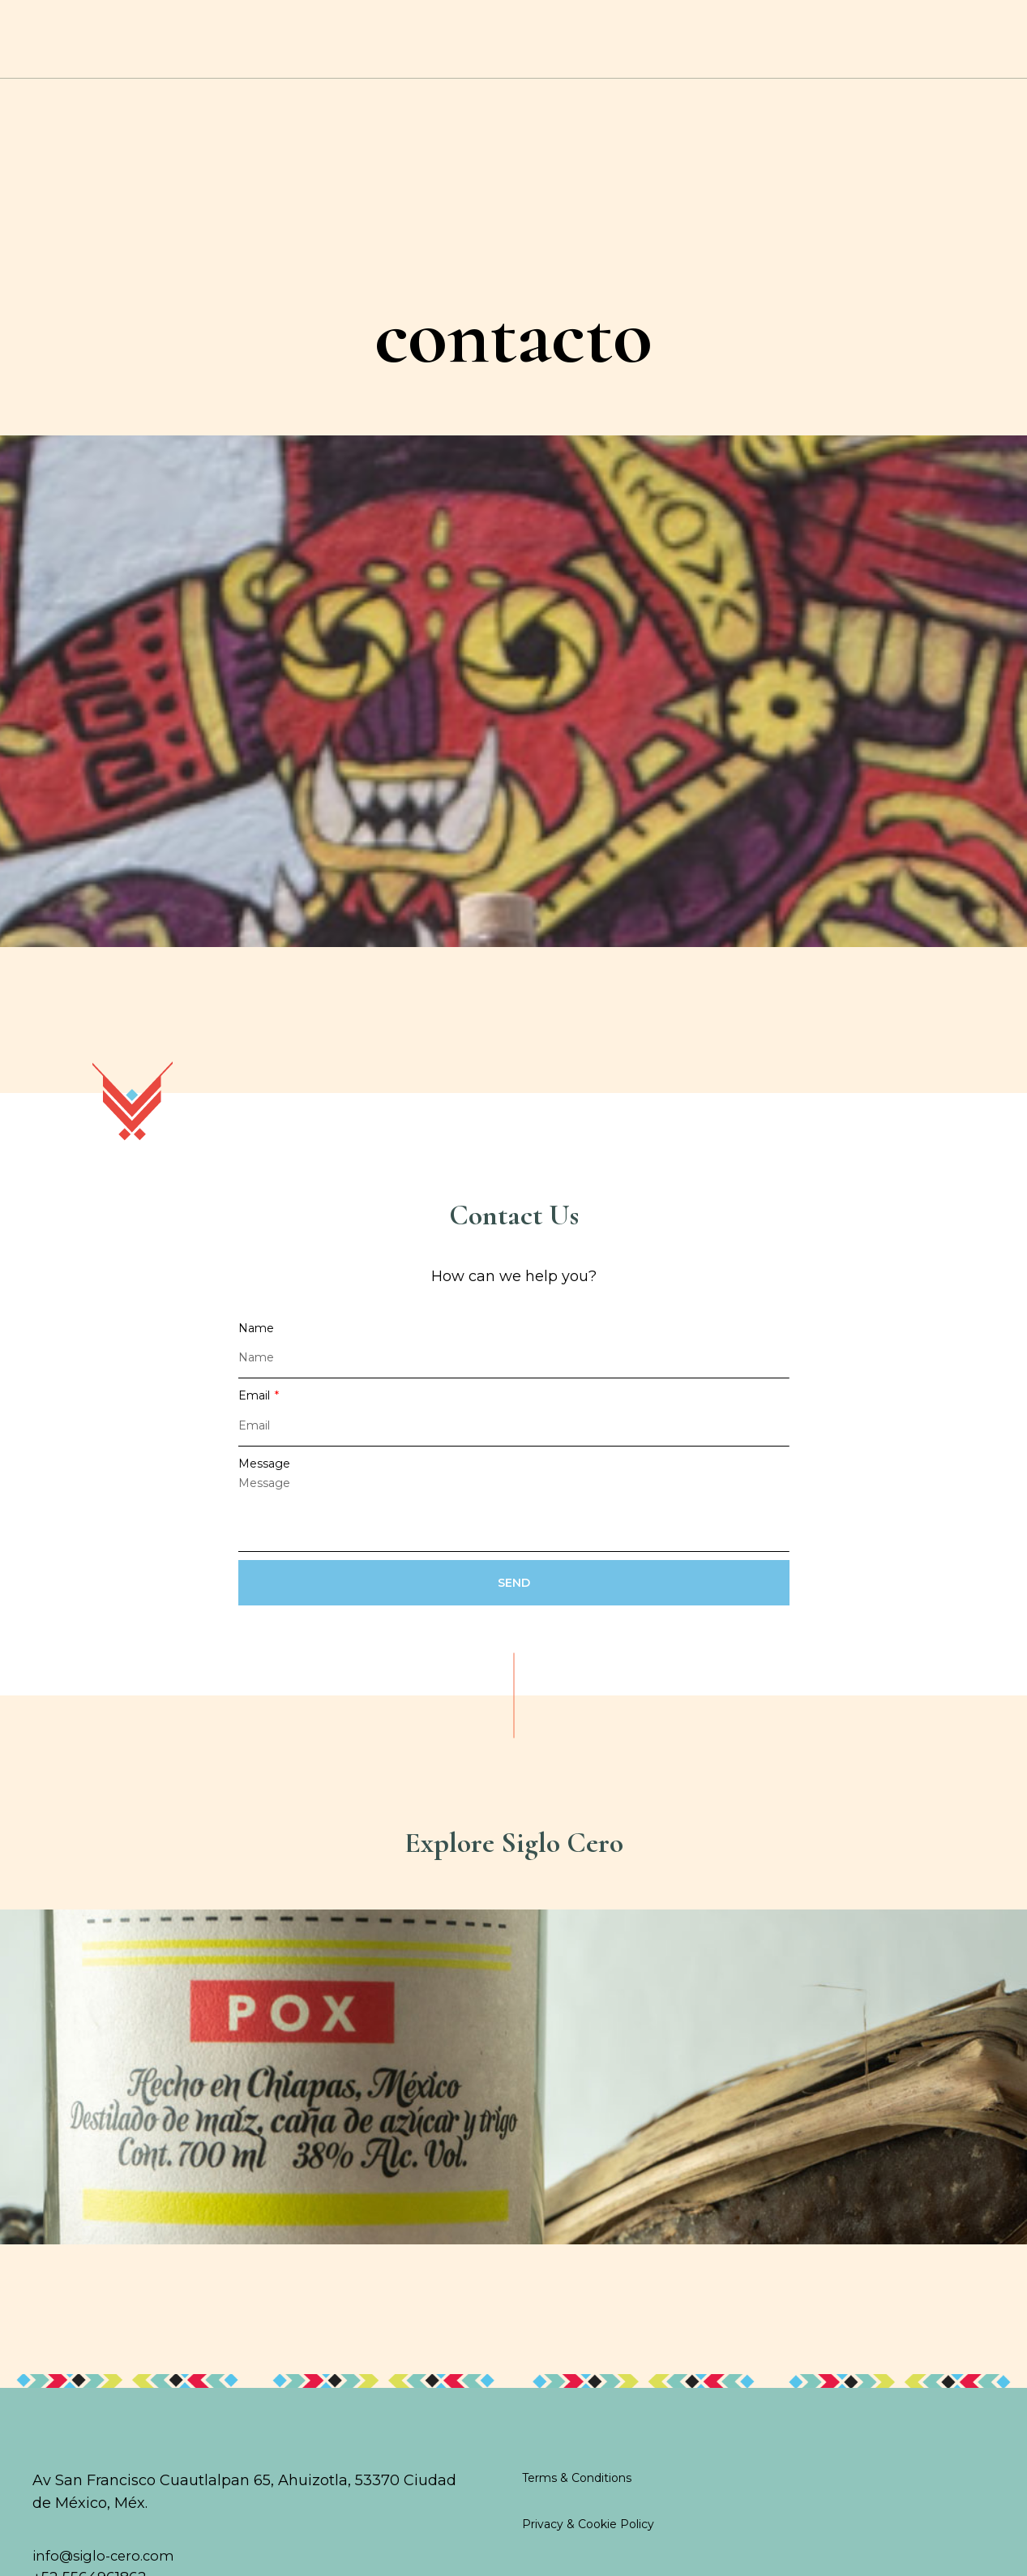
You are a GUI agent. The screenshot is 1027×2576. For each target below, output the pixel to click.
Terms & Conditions (576, 2499)
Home (74, 48)
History (271, 48)
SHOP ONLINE (844, 47)
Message (264, 1492)
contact (926, 47)
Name (256, 1356)
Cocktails (169, 48)
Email (255, 1424)
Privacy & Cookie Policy (588, 2547)
